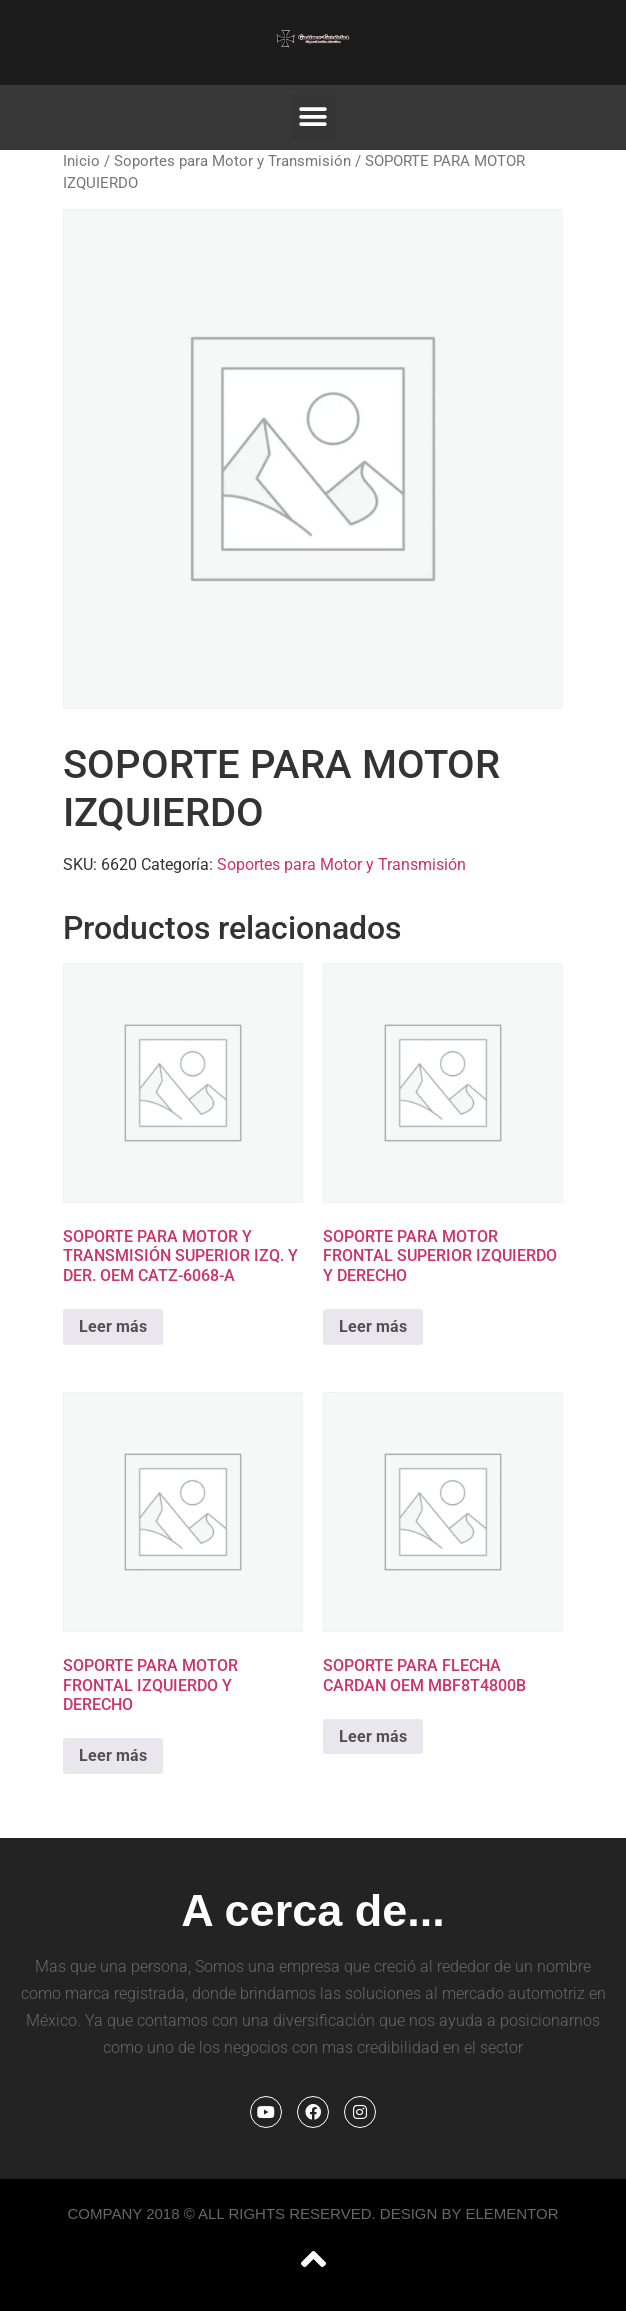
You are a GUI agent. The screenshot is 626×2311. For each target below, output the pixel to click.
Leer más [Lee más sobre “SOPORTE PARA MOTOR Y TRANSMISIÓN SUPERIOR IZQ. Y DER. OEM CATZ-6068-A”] (113, 1326)
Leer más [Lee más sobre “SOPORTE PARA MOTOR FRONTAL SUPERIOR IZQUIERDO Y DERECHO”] (373, 1326)
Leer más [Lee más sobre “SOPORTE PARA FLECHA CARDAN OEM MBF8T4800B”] (373, 1736)
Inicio (81, 161)
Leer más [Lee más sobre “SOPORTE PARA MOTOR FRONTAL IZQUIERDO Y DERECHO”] (113, 1755)
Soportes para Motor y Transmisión (232, 161)
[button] (313, 117)
